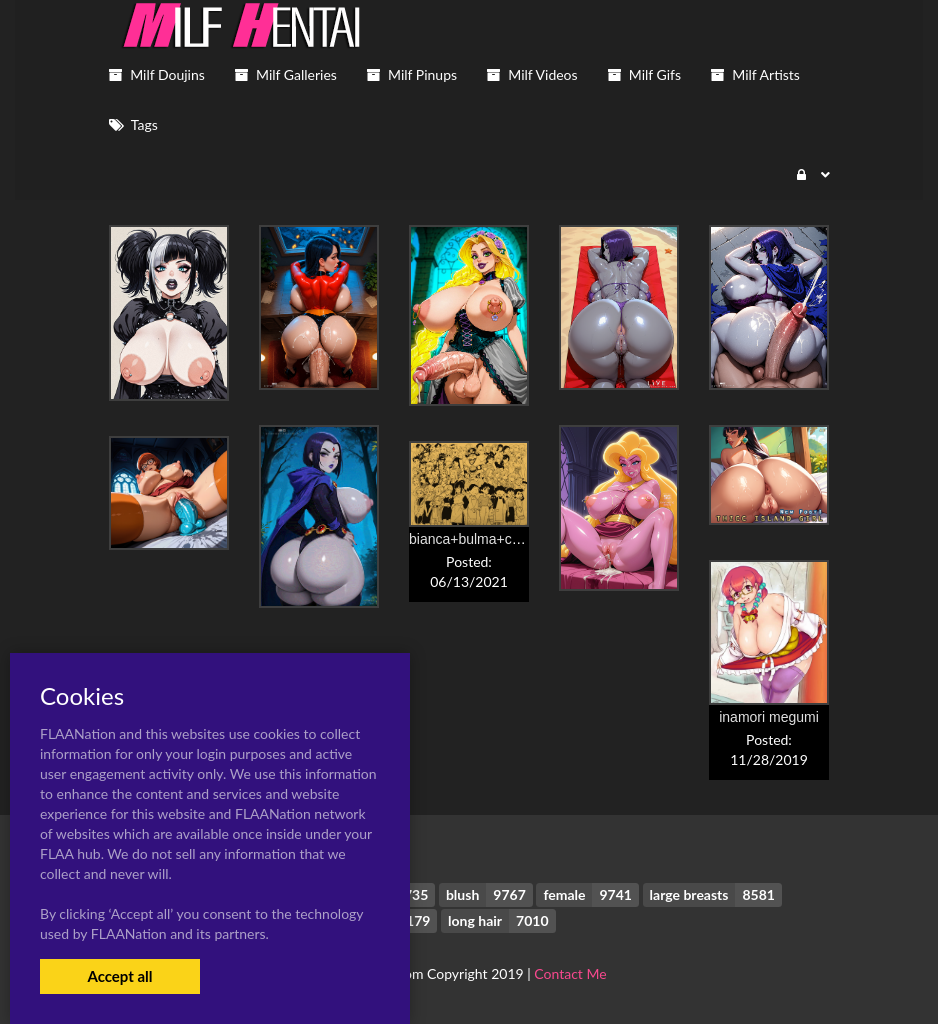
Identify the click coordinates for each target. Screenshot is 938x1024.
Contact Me (570, 973)
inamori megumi (769, 717)
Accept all (119, 976)
